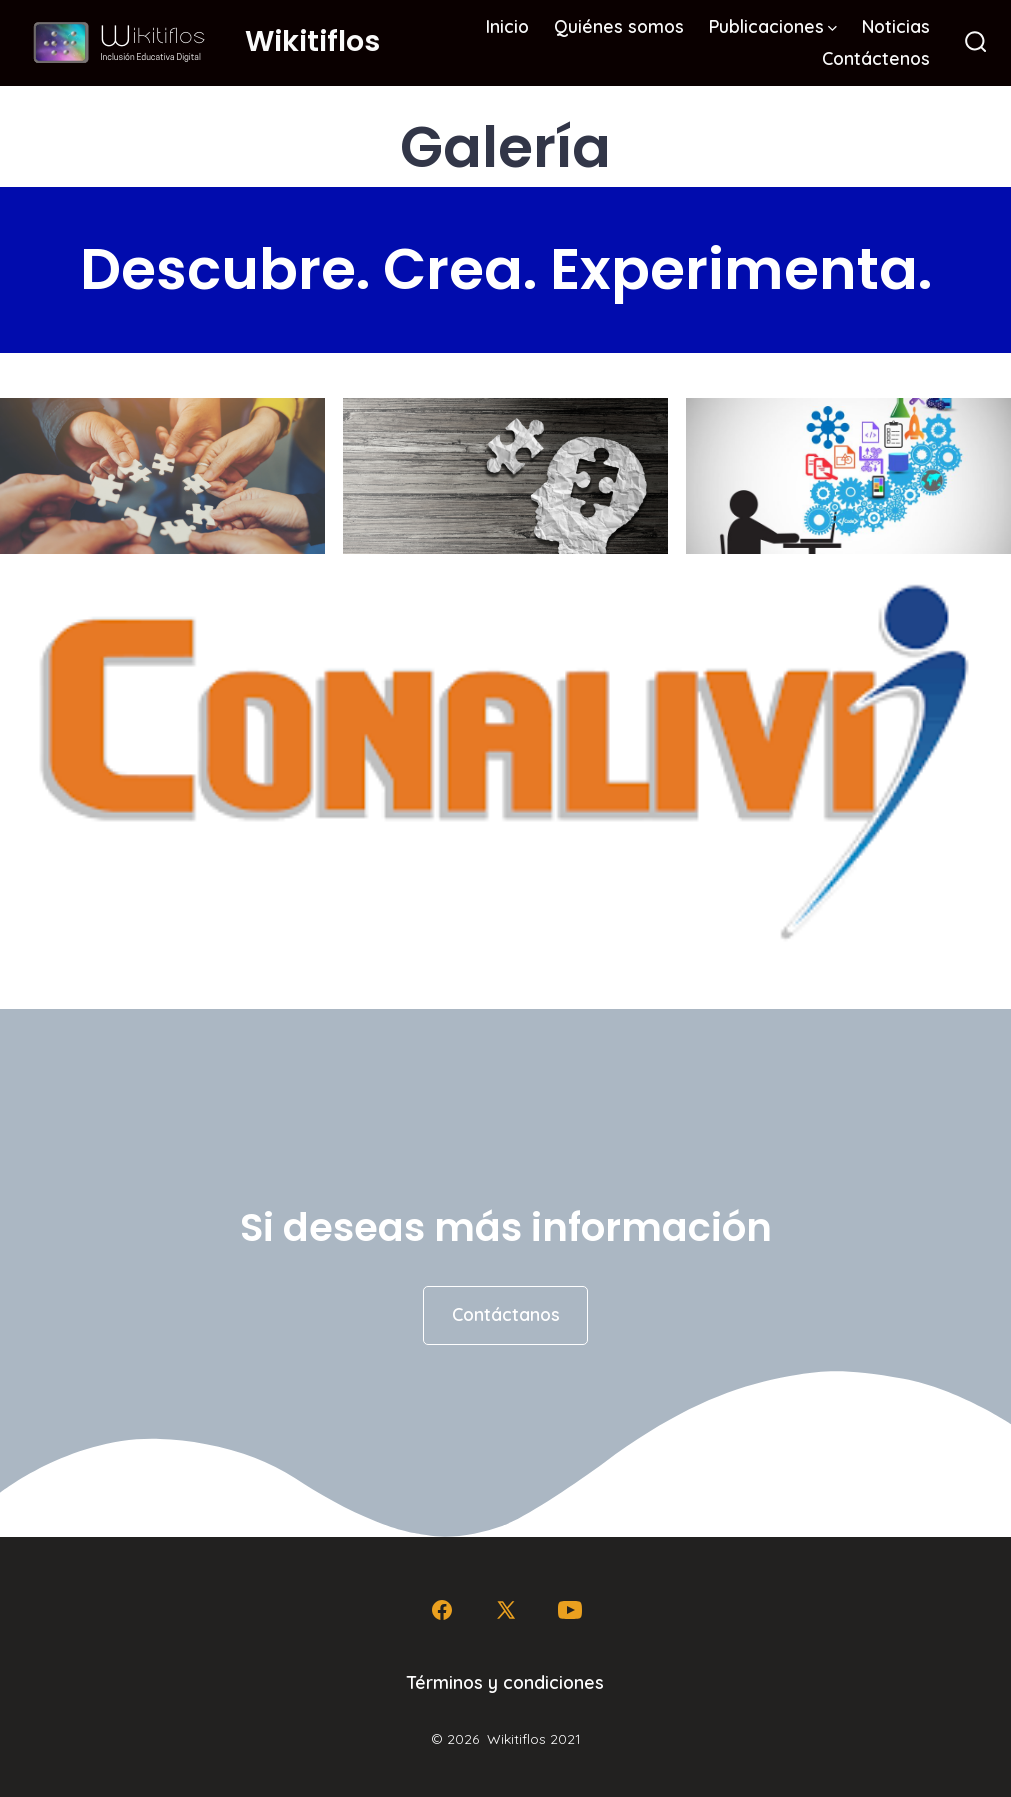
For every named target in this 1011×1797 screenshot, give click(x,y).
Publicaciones (773, 26)
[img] (832, 28)
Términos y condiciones (505, 1682)
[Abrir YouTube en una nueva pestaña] (570, 1610)
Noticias (896, 26)
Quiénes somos (619, 26)
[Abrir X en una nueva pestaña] (506, 1610)
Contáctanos (506, 1314)
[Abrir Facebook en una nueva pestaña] (442, 1610)
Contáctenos (876, 58)
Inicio (507, 26)
